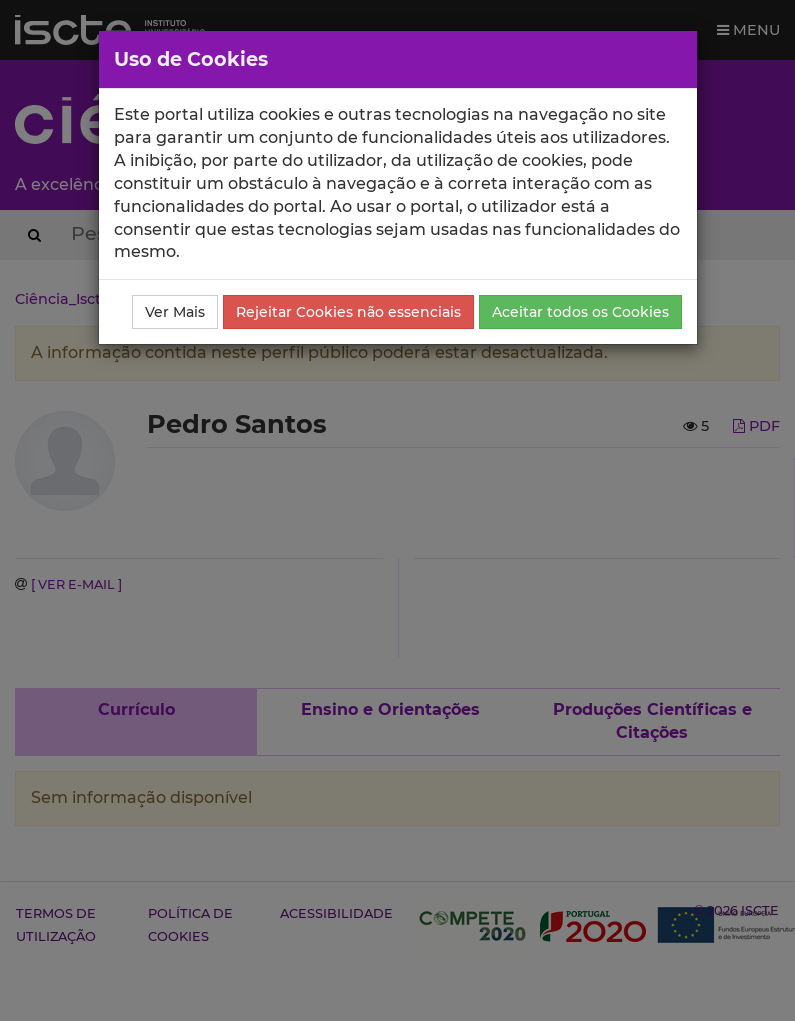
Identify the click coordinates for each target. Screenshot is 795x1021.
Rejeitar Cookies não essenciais (348, 312)
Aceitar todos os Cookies (580, 312)
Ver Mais (175, 312)
